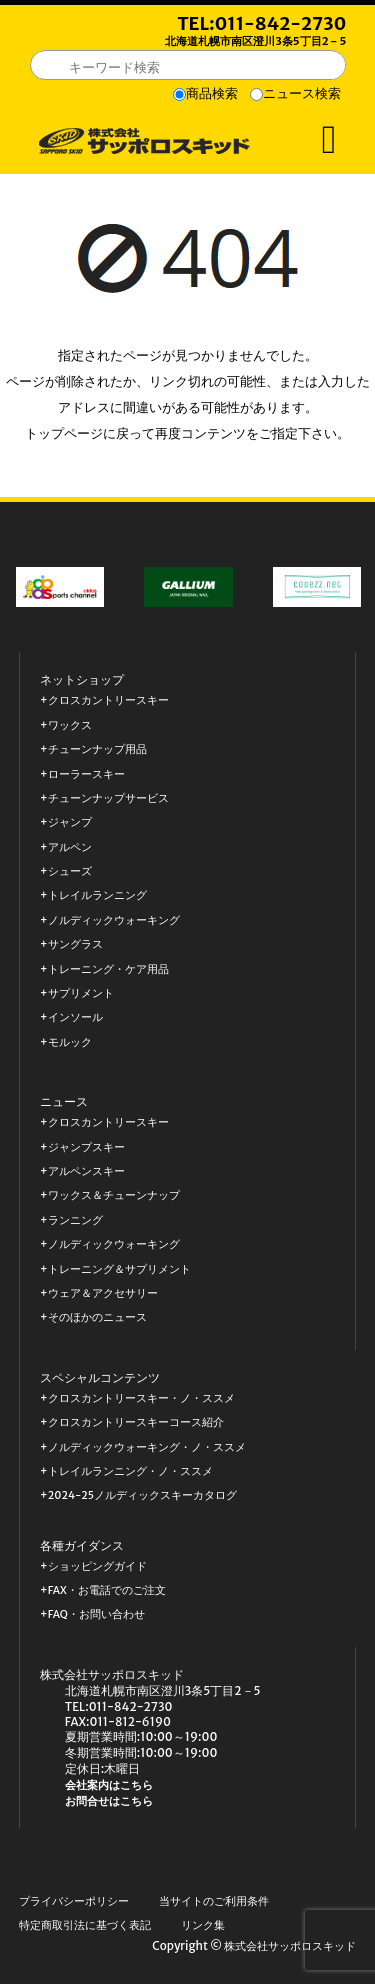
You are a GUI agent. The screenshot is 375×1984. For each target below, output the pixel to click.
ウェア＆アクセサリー (103, 1293)
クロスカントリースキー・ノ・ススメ (141, 1398)
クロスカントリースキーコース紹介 (136, 1422)
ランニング (75, 1220)
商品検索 (212, 93)
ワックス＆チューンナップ (114, 1195)
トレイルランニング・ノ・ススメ (130, 1471)
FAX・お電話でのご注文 (107, 1590)
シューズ (70, 871)
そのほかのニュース (97, 1317)
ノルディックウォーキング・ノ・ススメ (147, 1447)
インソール (75, 1017)
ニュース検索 (302, 93)
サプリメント (81, 993)
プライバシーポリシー (74, 1901)
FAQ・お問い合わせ (96, 1614)
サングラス (75, 944)
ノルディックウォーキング (114, 920)
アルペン (70, 847)
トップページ (64, 433)
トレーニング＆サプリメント (119, 1269)
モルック (70, 1042)
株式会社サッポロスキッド (290, 1946)
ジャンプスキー (86, 1147)
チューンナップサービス (108, 798)
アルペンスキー (86, 1171)
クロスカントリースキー (108, 700)
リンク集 (203, 1925)
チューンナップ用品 (97, 749)
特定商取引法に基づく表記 (85, 1925)
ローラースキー (86, 774)
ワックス (70, 725)
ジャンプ (70, 822)
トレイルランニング (97, 895)
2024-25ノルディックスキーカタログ (142, 1495)
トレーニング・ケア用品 (108, 969)
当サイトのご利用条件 (214, 1901)
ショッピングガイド (97, 1566)
